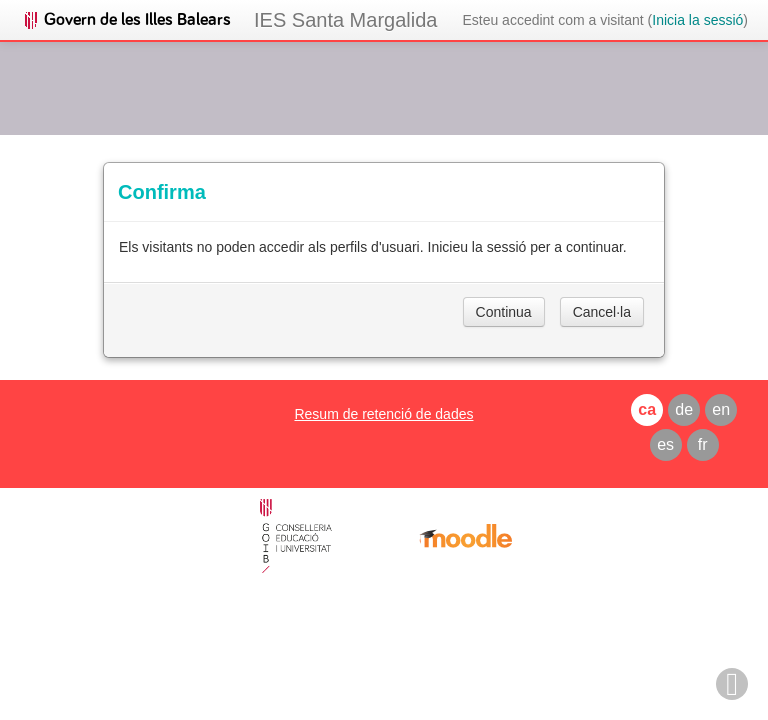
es (665, 444)
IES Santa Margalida (345, 20)
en (721, 409)
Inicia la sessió (697, 20)
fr (703, 444)
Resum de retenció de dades (383, 414)
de (684, 409)
